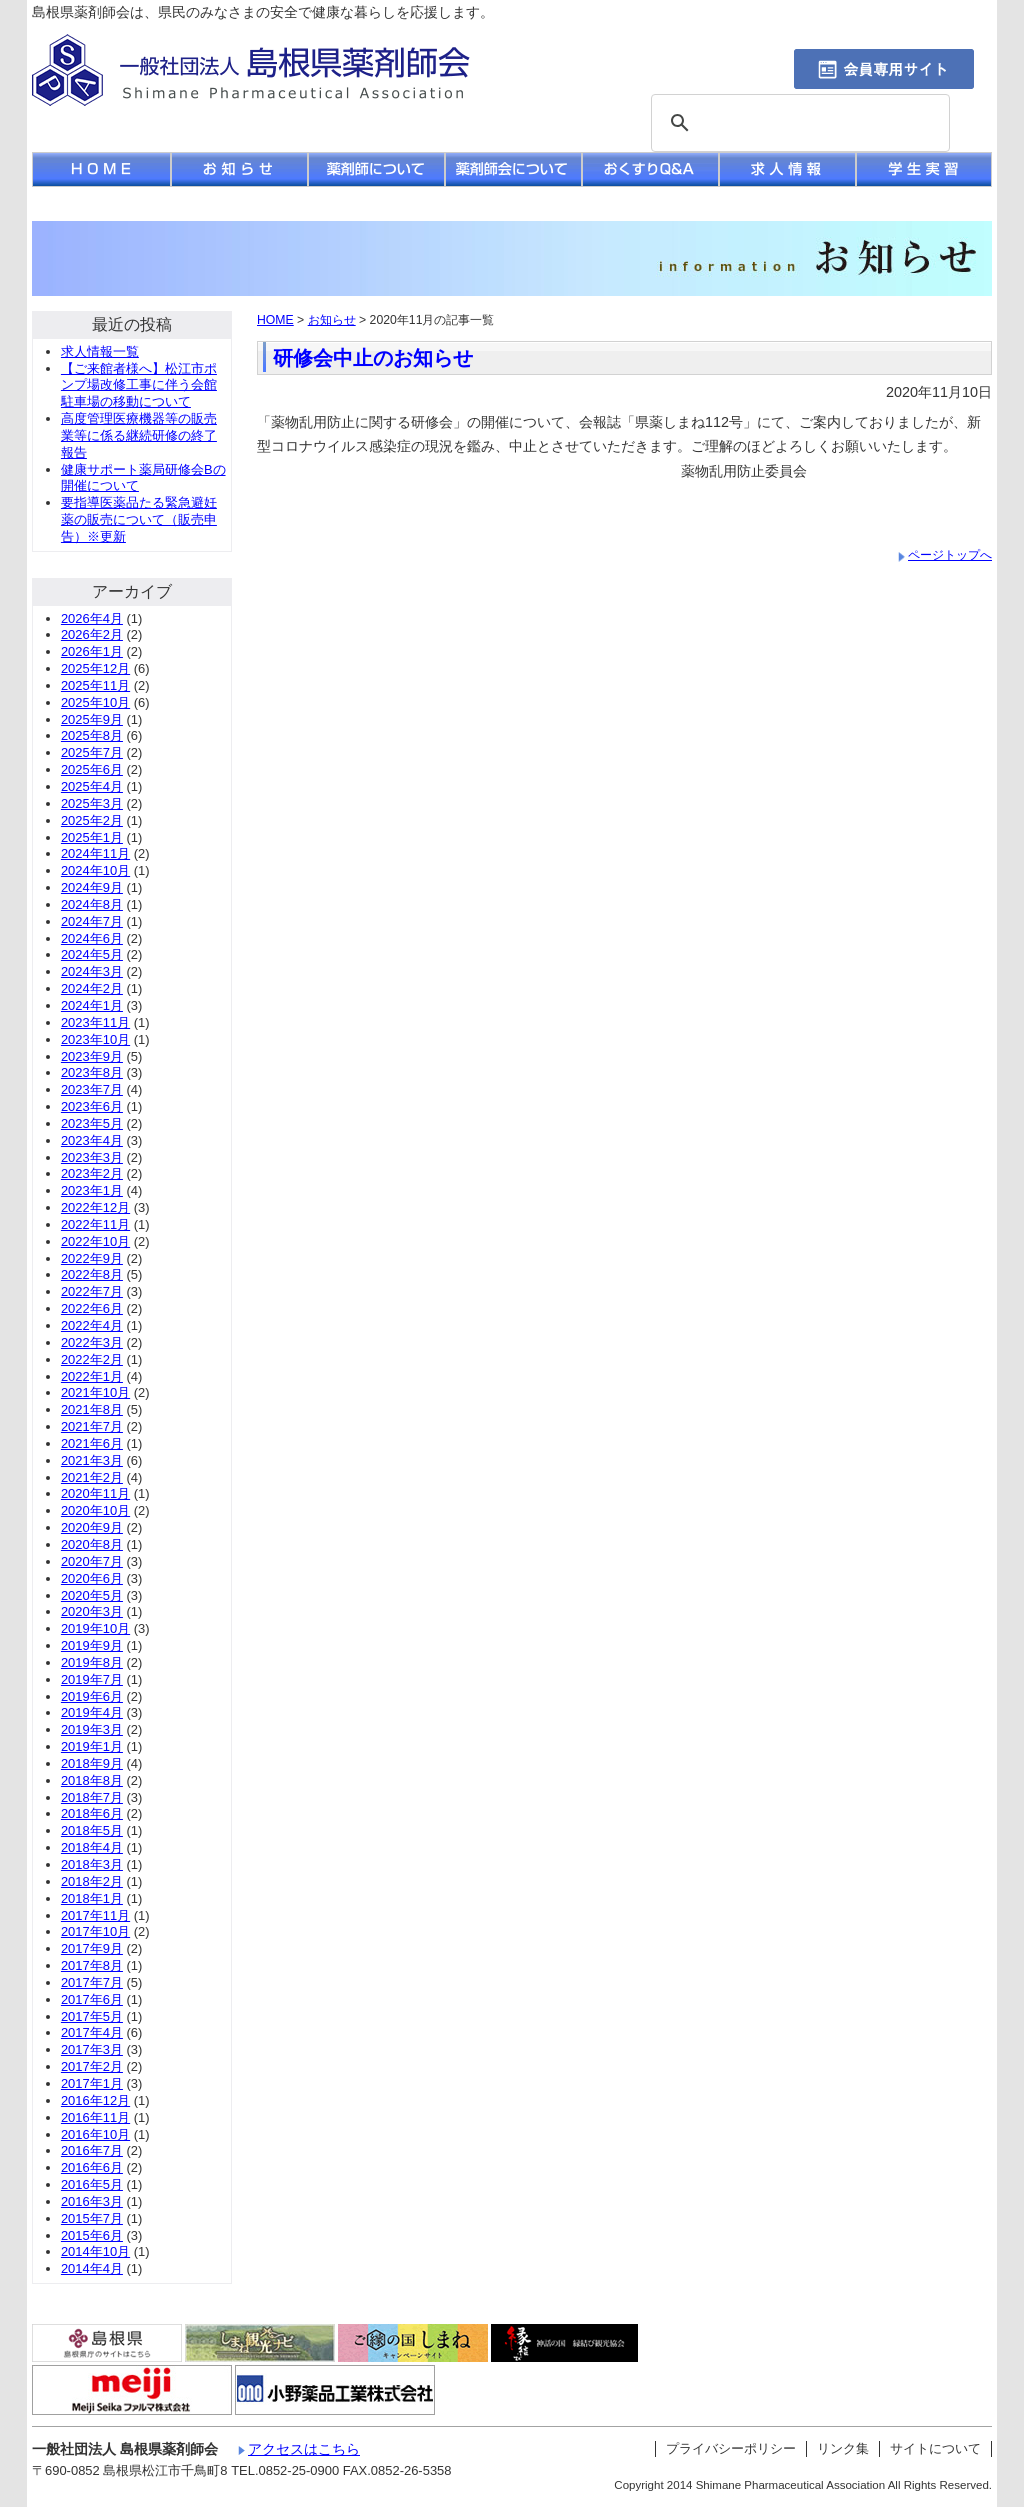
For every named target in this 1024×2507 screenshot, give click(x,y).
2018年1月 (92, 1898)
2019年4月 (92, 1712)
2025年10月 (95, 702)
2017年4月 (92, 2032)
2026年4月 (92, 618)
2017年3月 (92, 2049)
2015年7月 (92, 2218)
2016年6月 (92, 2167)
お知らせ (332, 320)
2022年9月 (92, 1258)
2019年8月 (92, 1662)
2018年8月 (92, 1780)
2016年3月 (92, 2201)
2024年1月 (92, 1005)
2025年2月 (92, 820)
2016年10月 (95, 2134)
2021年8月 (92, 1409)
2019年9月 (92, 1645)
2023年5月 (92, 1123)
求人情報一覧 (100, 351)
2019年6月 (92, 1696)
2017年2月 (92, 2066)
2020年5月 (92, 1595)
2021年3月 (92, 1460)
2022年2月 (92, 1359)
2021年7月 (92, 1426)
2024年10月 (95, 870)
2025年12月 (95, 668)
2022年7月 (92, 1291)
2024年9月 (92, 887)
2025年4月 (92, 786)
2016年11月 (95, 2117)
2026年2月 (92, 634)
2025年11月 (95, 685)
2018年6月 (92, 1813)
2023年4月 (92, 1140)
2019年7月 (92, 1679)
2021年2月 (92, 1477)
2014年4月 (92, 2268)
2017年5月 (92, 2016)
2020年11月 (95, 1493)
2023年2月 (92, 1173)
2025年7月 (92, 752)
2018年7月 (92, 1797)
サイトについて (935, 2448)
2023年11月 (95, 1022)
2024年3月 (92, 971)
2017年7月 (92, 1982)
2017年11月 (95, 1915)
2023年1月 (92, 1190)
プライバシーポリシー (731, 2448)
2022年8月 (92, 1274)
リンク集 (843, 2448)
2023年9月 (92, 1056)
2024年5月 (92, 954)
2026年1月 (92, 651)
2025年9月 (92, 719)
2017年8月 (92, 1965)
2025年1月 (92, 837)
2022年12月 (95, 1207)
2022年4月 (92, 1325)
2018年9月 (92, 1763)
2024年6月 (92, 938)
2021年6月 (92, 1443)
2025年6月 (92, 769)
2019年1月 (92, 1746)
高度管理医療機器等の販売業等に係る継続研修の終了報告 (139, 435)
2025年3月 (92, 803)
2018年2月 (92, 1881)
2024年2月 (92, 988)
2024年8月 (92, 904)
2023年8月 (92, 1072)
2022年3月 (92, 1342)
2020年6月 (92, 1578)
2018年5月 (92, 1830)
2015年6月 (92, 2235)
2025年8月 (92, 735)
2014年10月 (95, 2251)
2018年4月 (92, 1847)
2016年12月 (95, 2100)
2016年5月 (92, 2184)
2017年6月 (92, 1999)
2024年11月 (95, 853)
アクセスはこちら (304, 2449)
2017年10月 (95, 1931)
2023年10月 (95, 1039)
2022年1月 (92, 1376)
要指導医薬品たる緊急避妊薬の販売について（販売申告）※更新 (139, 519)
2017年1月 (92, 2083)
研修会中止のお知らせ (373, 358)
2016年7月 (92, 2150)
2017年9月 (92, 1948)
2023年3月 (92, 1157)
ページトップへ (950, 555)
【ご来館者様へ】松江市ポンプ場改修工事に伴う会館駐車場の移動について (139, 385)
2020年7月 (92, 1561)
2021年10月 (95, 1392)
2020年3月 (92, 1611)
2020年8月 (92, 1544)
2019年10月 (95, 1628)
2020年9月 (92, 1527)
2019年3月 (92, 1729)
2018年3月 (92, 1864)
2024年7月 (92, 921)
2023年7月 (92, 1089)
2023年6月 (92, 1106)
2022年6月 (92, 1308)
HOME (275, 320)
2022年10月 (95, 1241)
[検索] (797, 124)
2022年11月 (95, 1224)
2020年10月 (95, 1510)
